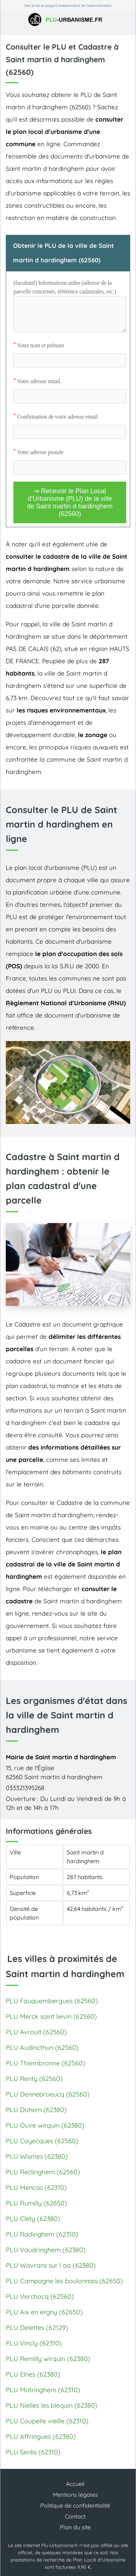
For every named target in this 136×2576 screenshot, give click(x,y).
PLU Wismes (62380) (37, 2156)
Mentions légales (75, 2494)
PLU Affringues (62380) (41, 2436)
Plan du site (75, 2527)
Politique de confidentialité (75, 2505)
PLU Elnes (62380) (33, 2374)
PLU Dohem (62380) (36, 2110)
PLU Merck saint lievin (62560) (51, 2016)
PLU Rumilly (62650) (36, 2203)
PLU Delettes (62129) (37, 2327)
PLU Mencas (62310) (36, 2187)
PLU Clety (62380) (33, 2219)
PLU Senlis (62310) (33, 2452)
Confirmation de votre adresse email (55, 417)
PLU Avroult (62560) (36, 2032)
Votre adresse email (36, 381)
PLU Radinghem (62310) (42, 2234)
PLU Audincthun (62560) (42, 2047)
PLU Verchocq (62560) (40, 2296)
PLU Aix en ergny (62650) (44, 2312)
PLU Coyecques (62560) (42, 2141)
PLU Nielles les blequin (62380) (52, 2405)
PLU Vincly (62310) (34, 2343)
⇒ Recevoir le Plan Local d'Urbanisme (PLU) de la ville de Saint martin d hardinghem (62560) (69, 502)
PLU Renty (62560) (34, 2078)
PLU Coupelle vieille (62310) (47, 2421)
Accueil (75, 2483)
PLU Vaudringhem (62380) (46, 2250)
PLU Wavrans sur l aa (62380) (51, 2265)
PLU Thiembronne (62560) (45, 2063)
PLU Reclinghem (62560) (43, 2172)
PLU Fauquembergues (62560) (52, 2001)
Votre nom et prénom (38, 345)
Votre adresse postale (38, 452)
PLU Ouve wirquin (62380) (45, 2125)
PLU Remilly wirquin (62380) (48, 2359)
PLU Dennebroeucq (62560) (48, 2094)
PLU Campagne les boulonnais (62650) (64, 2281)
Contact (75, 2516)
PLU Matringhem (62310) (43, 2390)
